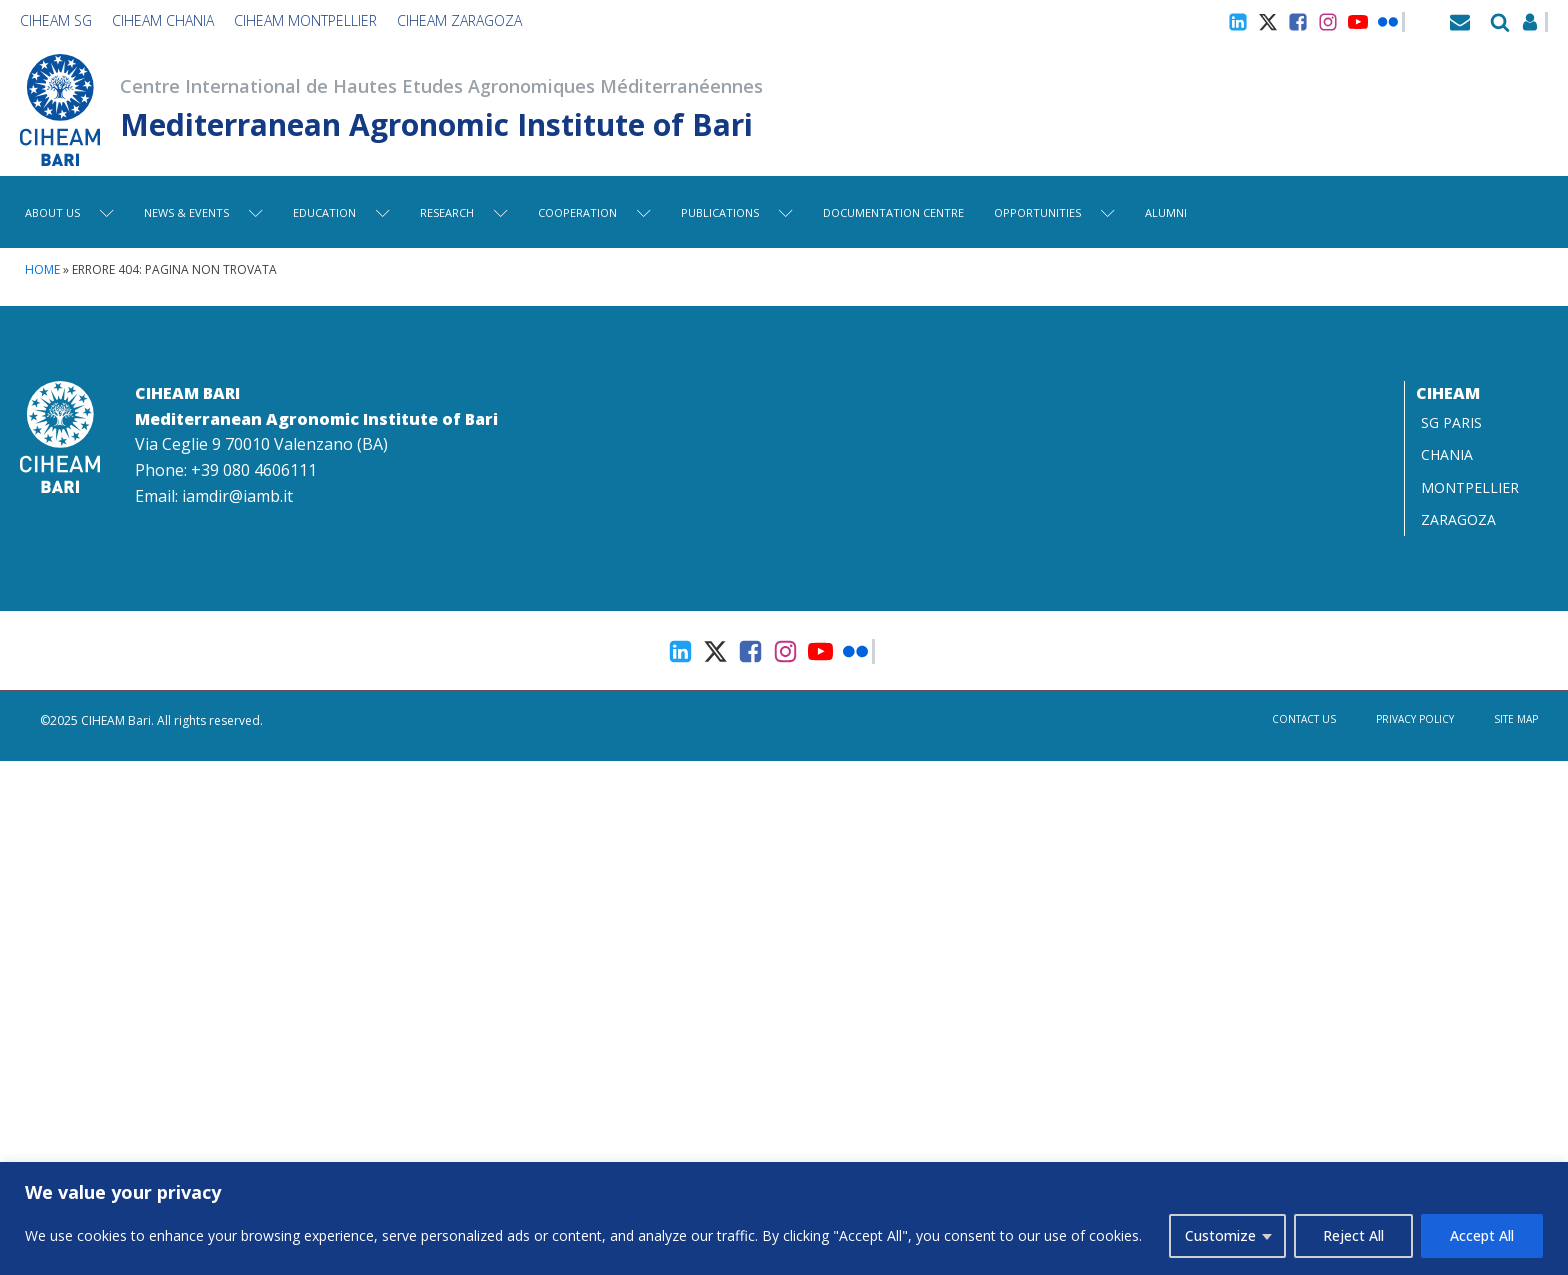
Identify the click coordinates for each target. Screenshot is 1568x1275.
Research (464, 212)
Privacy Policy (1415, 719)
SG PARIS (1451, 422)
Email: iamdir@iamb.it (214, 496)
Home (42, 269)
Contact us (1304, 719)
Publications (737, 212)
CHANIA (1447, 454)
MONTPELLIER (1470, 487)
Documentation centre (893, 212)
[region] (784, 1218)
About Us (69, 212)
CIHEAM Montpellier (305, 20)
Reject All (1353, 1235)
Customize (1220, 1235)
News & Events (203, 212)
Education (341, 212)
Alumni (1166, 212)
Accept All (1482, 1235)
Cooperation (594, 212)
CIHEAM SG (56, 20)
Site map (1516, 719)
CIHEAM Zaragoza (459, 20)
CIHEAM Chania (163, 20)
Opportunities (1054, 212)
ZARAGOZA (1458, 519)
